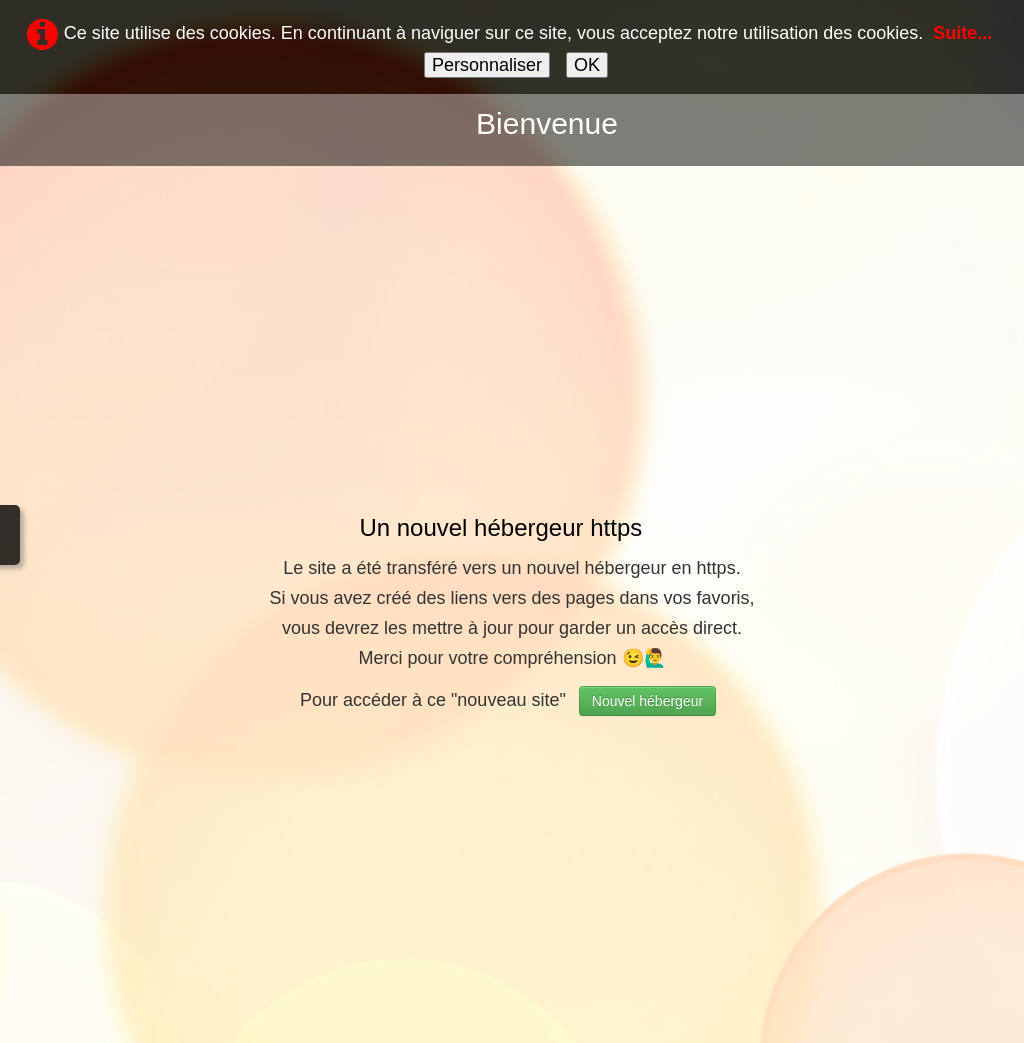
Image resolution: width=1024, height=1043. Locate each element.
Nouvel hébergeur (647, 701)
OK (587, 65)
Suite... (962, 33)
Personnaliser (487, 65)
